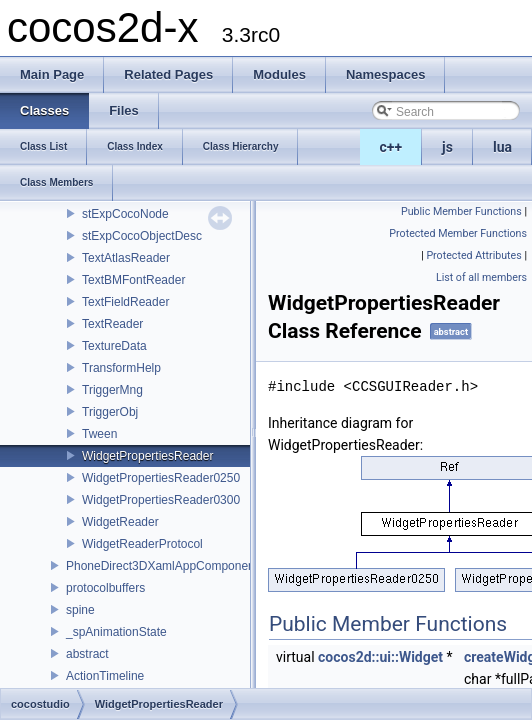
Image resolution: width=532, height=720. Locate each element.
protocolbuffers (105, 588)
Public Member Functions (461, 211)
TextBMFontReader (133, 280)
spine (80, 610)
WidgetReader (120, 522)
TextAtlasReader (126, 258)
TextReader (112, 324)
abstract (87, 654)
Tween (99, 434)
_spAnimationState (116, 632)
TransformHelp (121, 368)
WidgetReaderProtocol (142, 544)
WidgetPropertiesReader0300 (161, 500)
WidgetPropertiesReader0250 (161, 478)
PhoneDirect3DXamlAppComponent (162, 566)
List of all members (481, 277)
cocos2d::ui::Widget (380, 657)
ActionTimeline (105, 676)
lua (502, 147)
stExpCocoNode (125, 214)
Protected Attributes (473, 255)
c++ (391, 147)
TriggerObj (110, 412)
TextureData (114, 346)
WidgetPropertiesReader (147, 456)
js (447, 147)
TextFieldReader (125, 302)
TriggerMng (112, 390)
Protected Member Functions (458, 233)
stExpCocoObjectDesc (142, 236)
